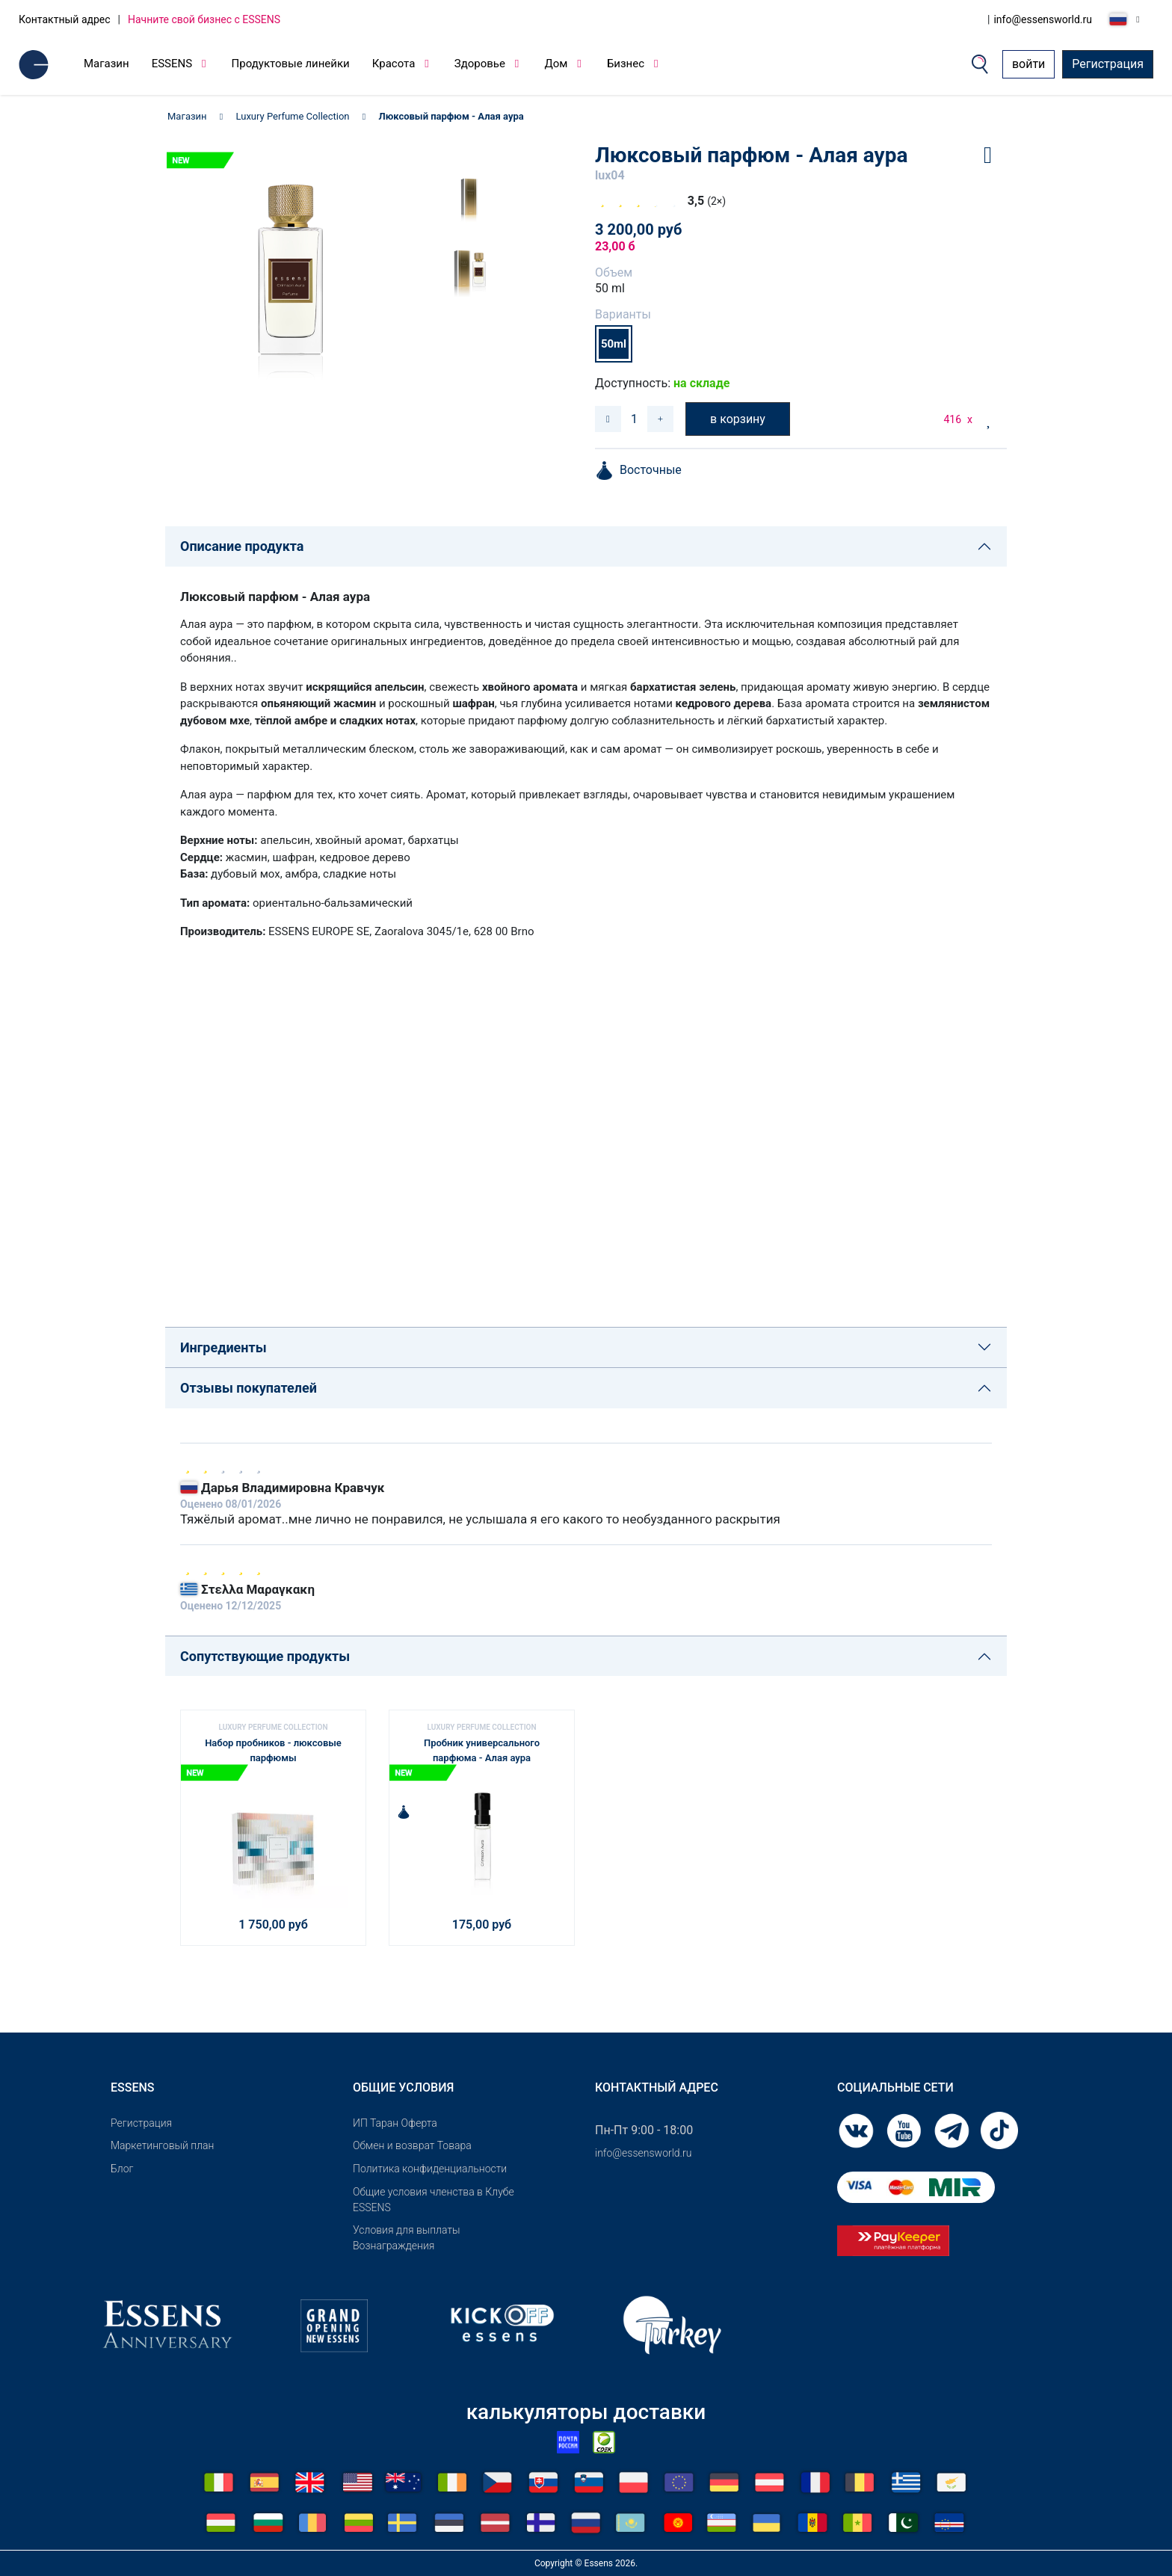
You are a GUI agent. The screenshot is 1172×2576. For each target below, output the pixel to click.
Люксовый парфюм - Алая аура (450, 116)
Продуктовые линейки (291, 63)
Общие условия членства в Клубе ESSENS (433, 2199)
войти (1028, 64)
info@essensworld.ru (1042, 19)
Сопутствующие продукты (265, 1656)
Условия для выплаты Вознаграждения (406, 2238)
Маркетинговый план (162, 2145)
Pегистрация (141, 2123)
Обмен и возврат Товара (412, 2145)
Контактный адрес (65, 19)
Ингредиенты (223, 1347)
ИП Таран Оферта (395, 2123)
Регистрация (1108, 64)
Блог (122, 2169)
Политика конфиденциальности (430, 2169)
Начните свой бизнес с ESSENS (204, 19)
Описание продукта (241, 546)
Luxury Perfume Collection (293, 116)
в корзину (737, 419)
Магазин (106, 63)
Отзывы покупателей (248, 1388)
